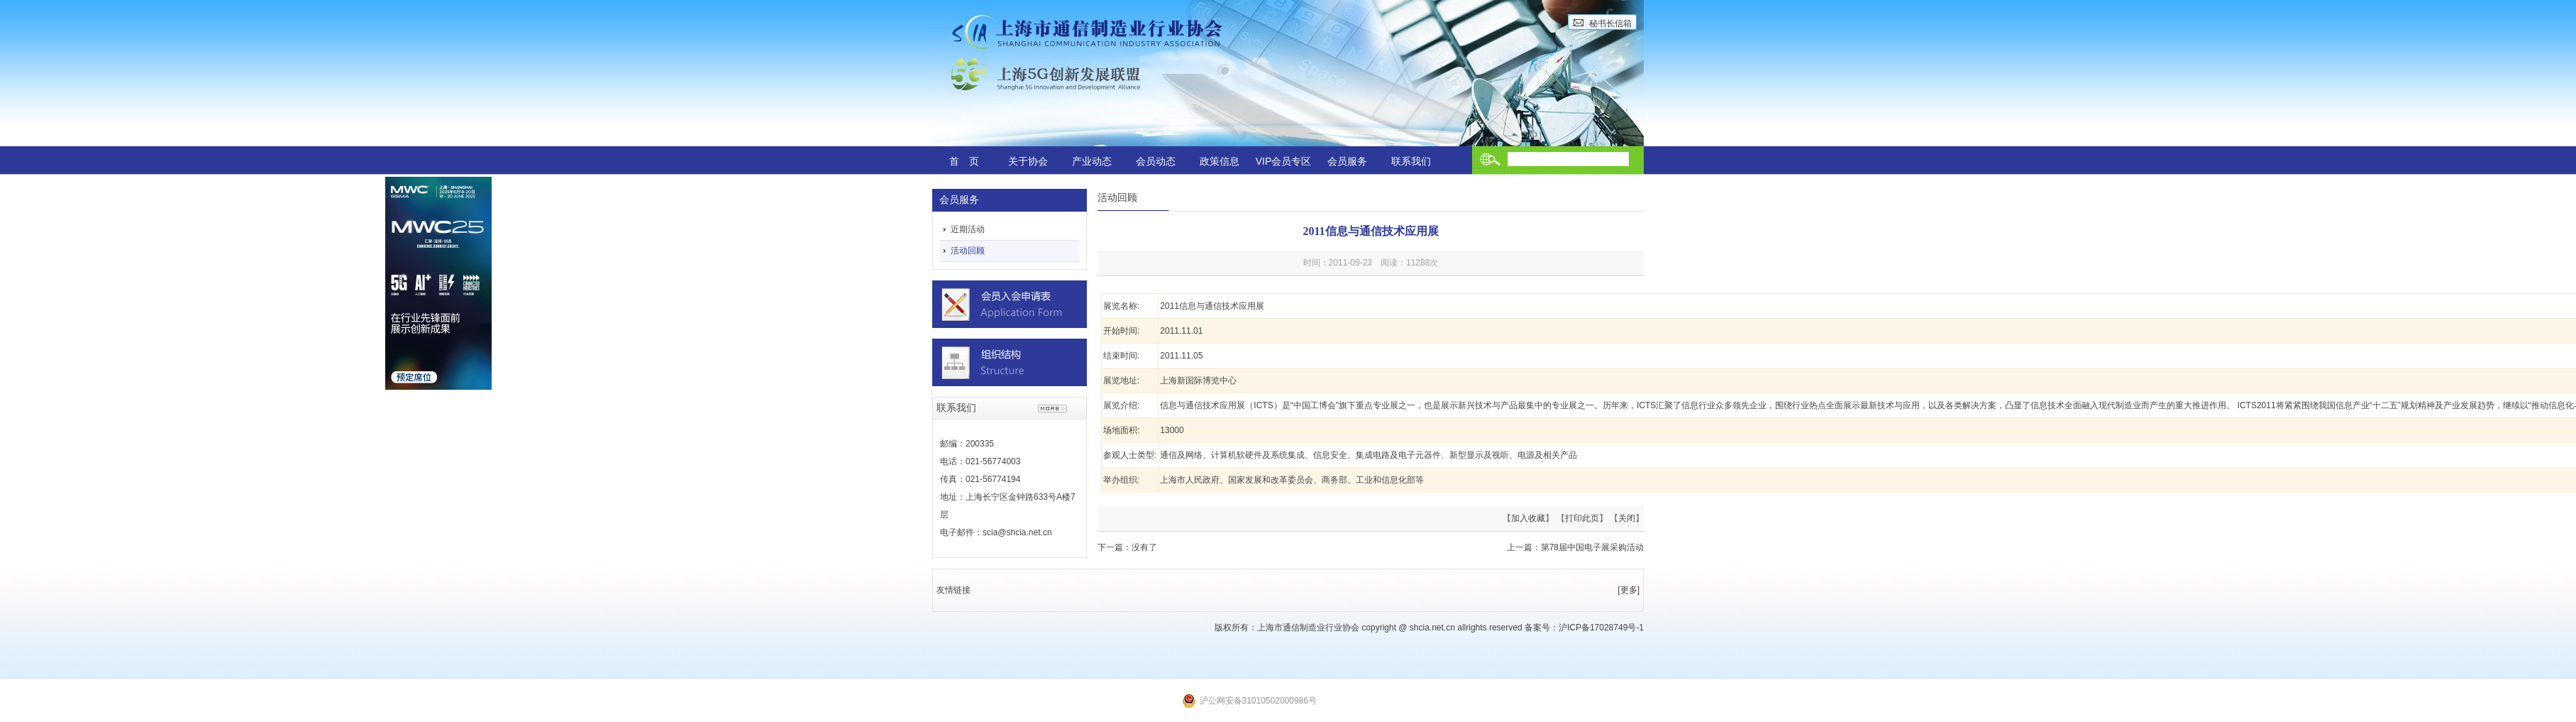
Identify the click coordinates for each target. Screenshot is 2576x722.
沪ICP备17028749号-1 (1601, 628)
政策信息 (1219, 161)
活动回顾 (968, 251)
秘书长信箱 (1610, 23)
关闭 (1626, 518)
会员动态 (1156, 161)
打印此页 (1582, 518)
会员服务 (1347, 161)
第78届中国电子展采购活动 (1592, 547)
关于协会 (1028, 161)
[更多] (1629, 590)
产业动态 (1092, 161)
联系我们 (1411, 161)
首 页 (964, 161)
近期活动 (968, 229)
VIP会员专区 (1284, 161)
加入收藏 (1528, 518)
